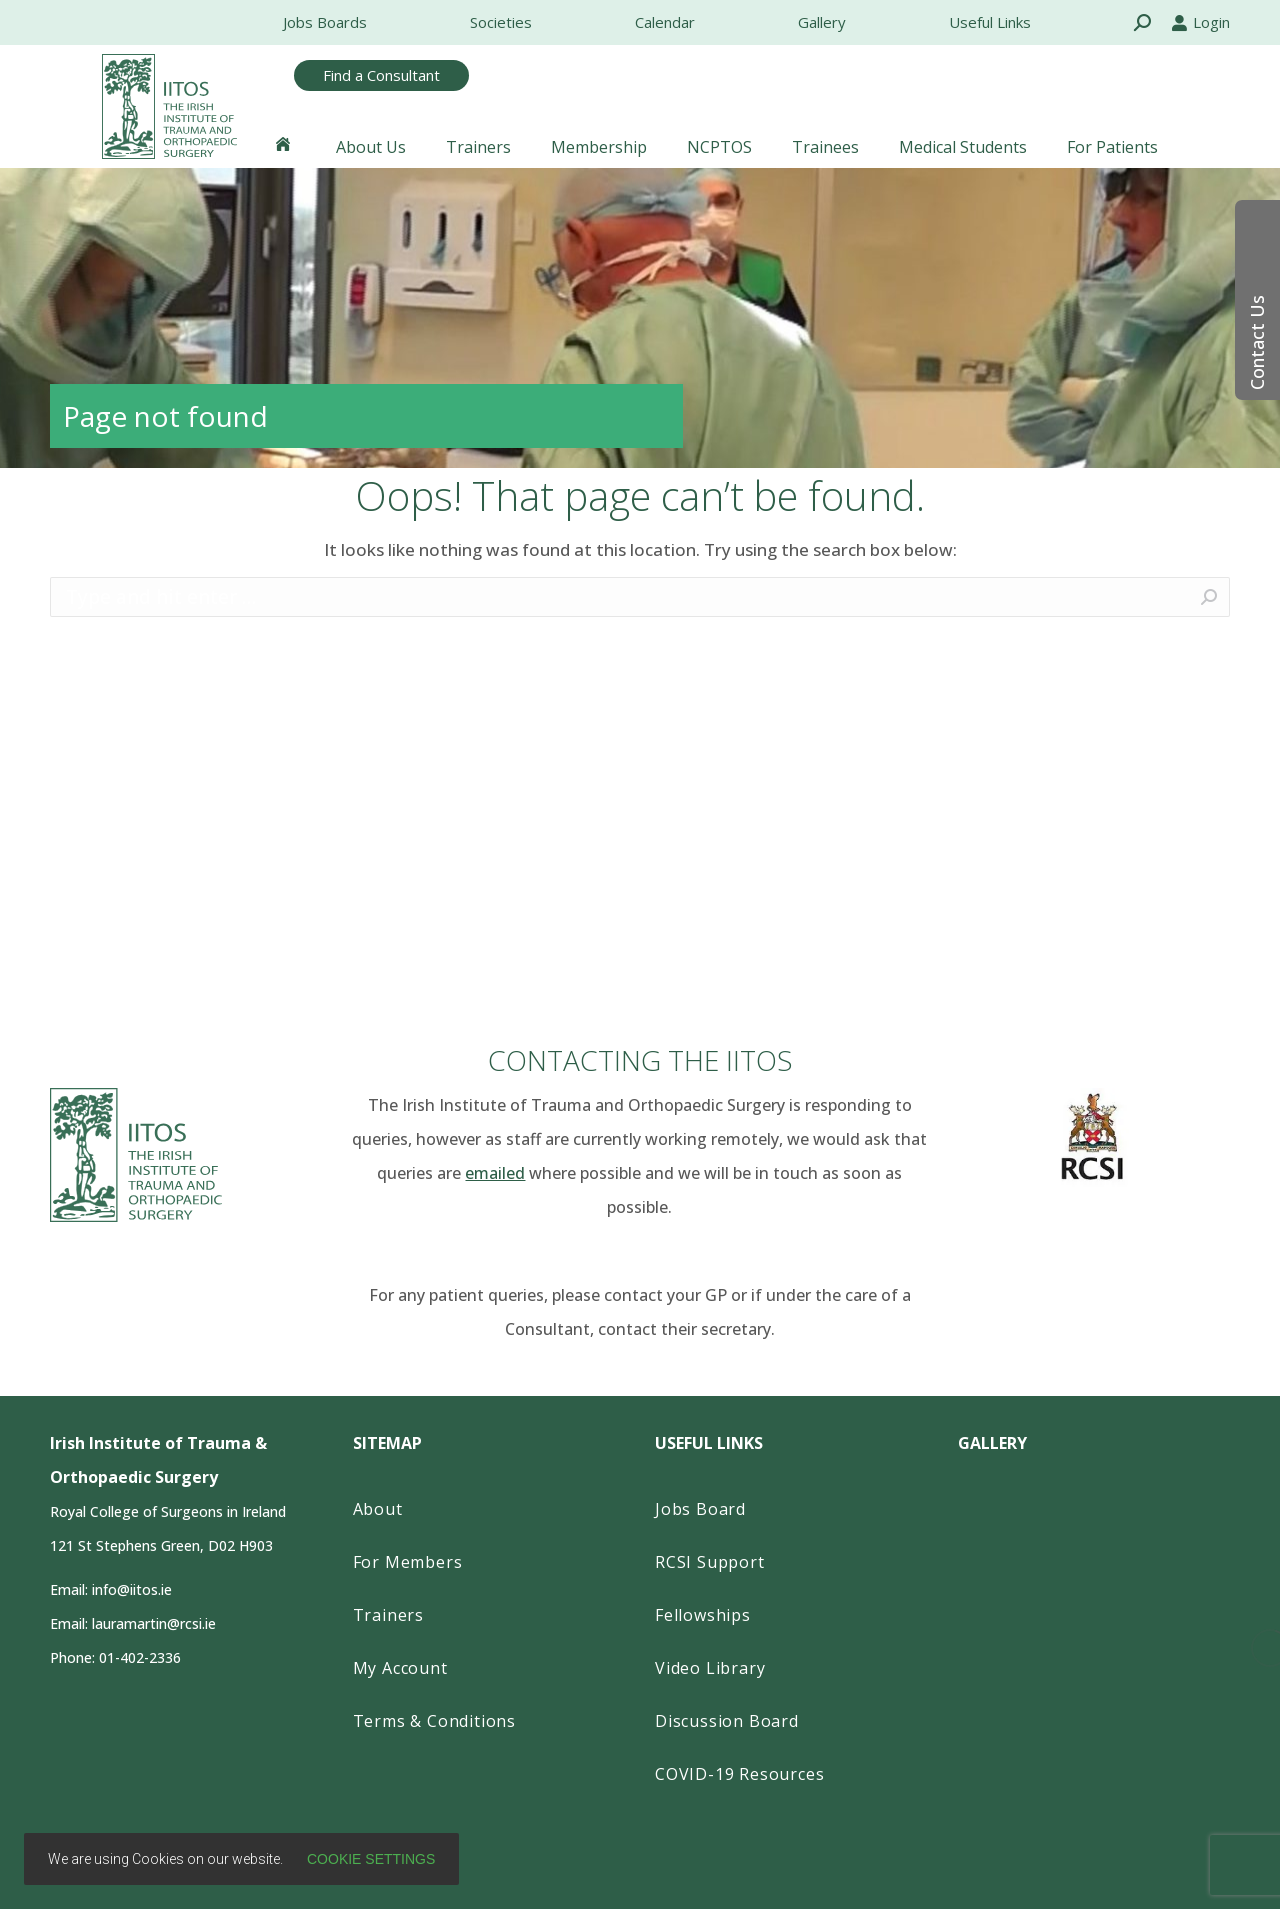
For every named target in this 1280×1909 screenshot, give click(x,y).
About (378, 1509)
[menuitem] (325, 22)
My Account (400, 1668)
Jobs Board (700, 1509)
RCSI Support (710, 1562)
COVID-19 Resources (739, 1774)
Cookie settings (371, 1859)
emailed (495, 1173)
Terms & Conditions (434, 1721)
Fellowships (703, 1615)
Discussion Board (727, 1721)
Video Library (710, 1668)
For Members (408, 1562)
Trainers (388, 1615)
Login (1200, 22)
